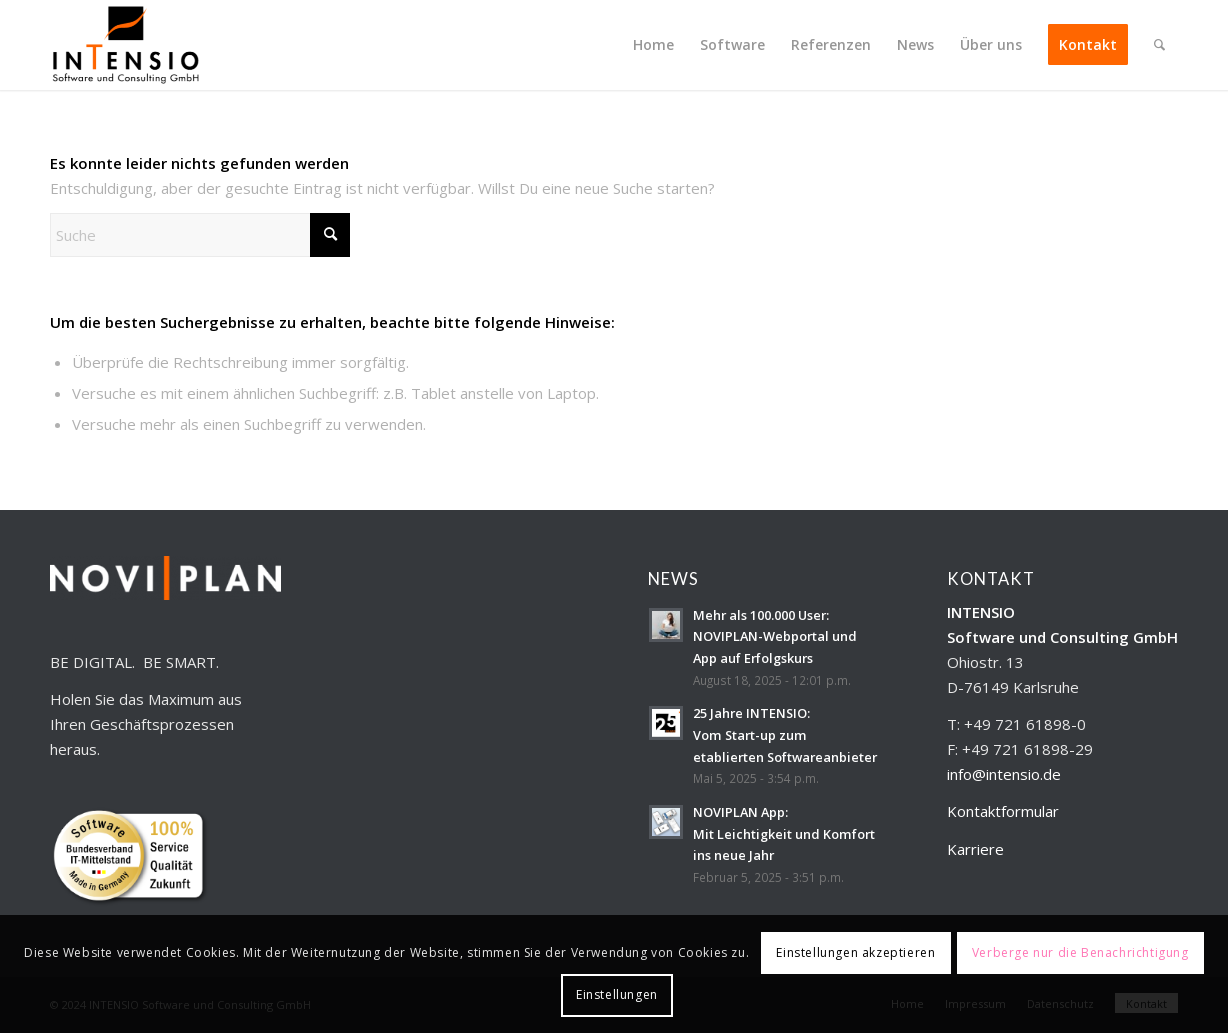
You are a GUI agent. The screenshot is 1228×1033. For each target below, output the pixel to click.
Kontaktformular (1003, 811)
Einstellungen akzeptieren (855, 952)
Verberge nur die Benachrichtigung (1080, 952)
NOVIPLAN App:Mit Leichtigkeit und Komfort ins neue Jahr (784, 833)
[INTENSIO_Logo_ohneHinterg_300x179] (125, 45)
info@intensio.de (1004, 774)
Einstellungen (617, 994)
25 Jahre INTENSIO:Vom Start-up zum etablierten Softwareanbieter (785, 734)
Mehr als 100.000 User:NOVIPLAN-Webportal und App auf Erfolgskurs (775, 636)
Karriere (975, 849)
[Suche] (1159, 45)
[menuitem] (653, 45)
